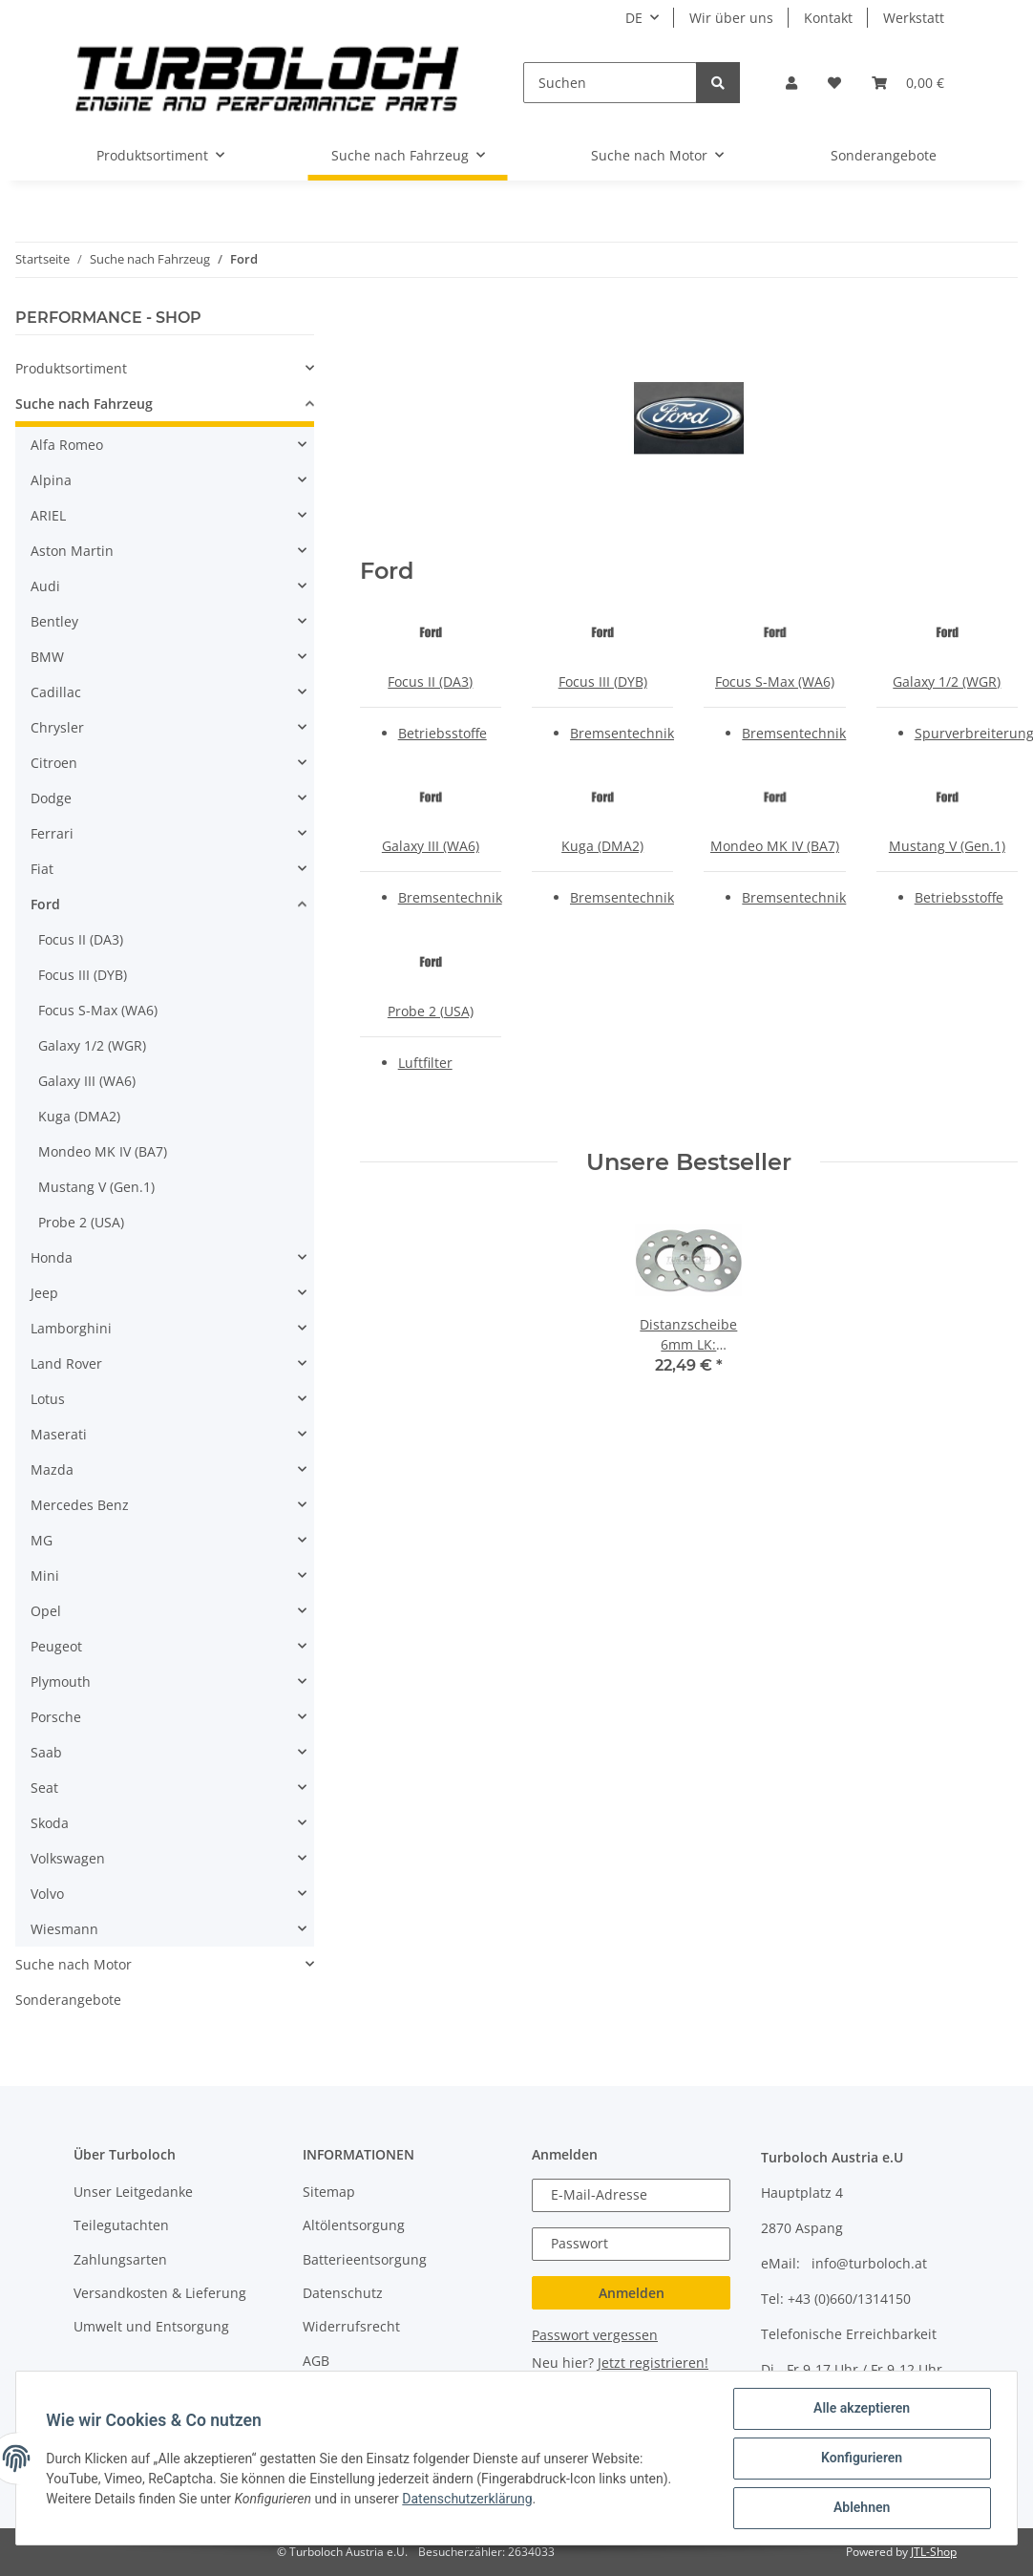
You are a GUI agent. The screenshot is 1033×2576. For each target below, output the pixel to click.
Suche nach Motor (73, 1964)
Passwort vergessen (595, 2335)
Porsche (56, 1717)
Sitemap (329, 2191)
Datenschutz (343, 2293)
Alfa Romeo (67, 445)
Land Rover (66, 1363)
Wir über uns (731, 18)
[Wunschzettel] (834, 83)
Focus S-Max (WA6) (774, 681)
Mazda (52, 1469)
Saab (46, 1752)
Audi (45, 586)
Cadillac (56, 692)
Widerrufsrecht (351, 2326)
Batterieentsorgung (365, 2259)
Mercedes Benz (80, 1505)
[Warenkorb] (907, 83)
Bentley (54, 621)
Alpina (51, 480)
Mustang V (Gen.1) (947, 846)
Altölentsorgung (354, 2225)
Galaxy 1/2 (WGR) (947, 681)
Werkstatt (913, 18)
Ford (45, 904)
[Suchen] (610, 82)
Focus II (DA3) (430, 681)
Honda (52, 1257)
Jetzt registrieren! (653, 2362)
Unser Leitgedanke (133, 2191)
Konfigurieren (860, 2458)
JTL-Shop (934, 2552)
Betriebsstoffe (442, 733)
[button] (791, 83)
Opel (46, 1611)
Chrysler (57, 727)
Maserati (59, 1434)
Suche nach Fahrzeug (84, 403)
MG (42, 1540)
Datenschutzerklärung (468, 2498)
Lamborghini (71, 1328)
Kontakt (828, 18)
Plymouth (61, 1681)
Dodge (51, 798)
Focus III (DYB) (603, 681)
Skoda (50, 1823)
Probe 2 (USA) (431, 1011)
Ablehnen (861, 2508)
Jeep (44, 1293)
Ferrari (52, 833)
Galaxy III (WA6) (430, 846)
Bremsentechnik (622, 733)
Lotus (48, 1399)
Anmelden (631, 2293)
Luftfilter (425, 1063)
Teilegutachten (121, 2225)
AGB (316, 2361)
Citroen (54, 763)
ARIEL (48, 515)
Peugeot (56, 1646)
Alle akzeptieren (860, 2408)
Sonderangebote (68, 2000)
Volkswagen (68, 1858)
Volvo (47, 1893)
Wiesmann (64, 1929)
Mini (45, 1575)
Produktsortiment (71, 368)
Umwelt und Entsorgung (151, 2326)
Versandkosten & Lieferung (160, 2293)
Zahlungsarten (120, 2259)
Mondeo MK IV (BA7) (774, 846)
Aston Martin (72, 551)
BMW (47, 657)
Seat (44, 1787)
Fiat (42, 869)
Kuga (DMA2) (602, 846)
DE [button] (634, 18)
